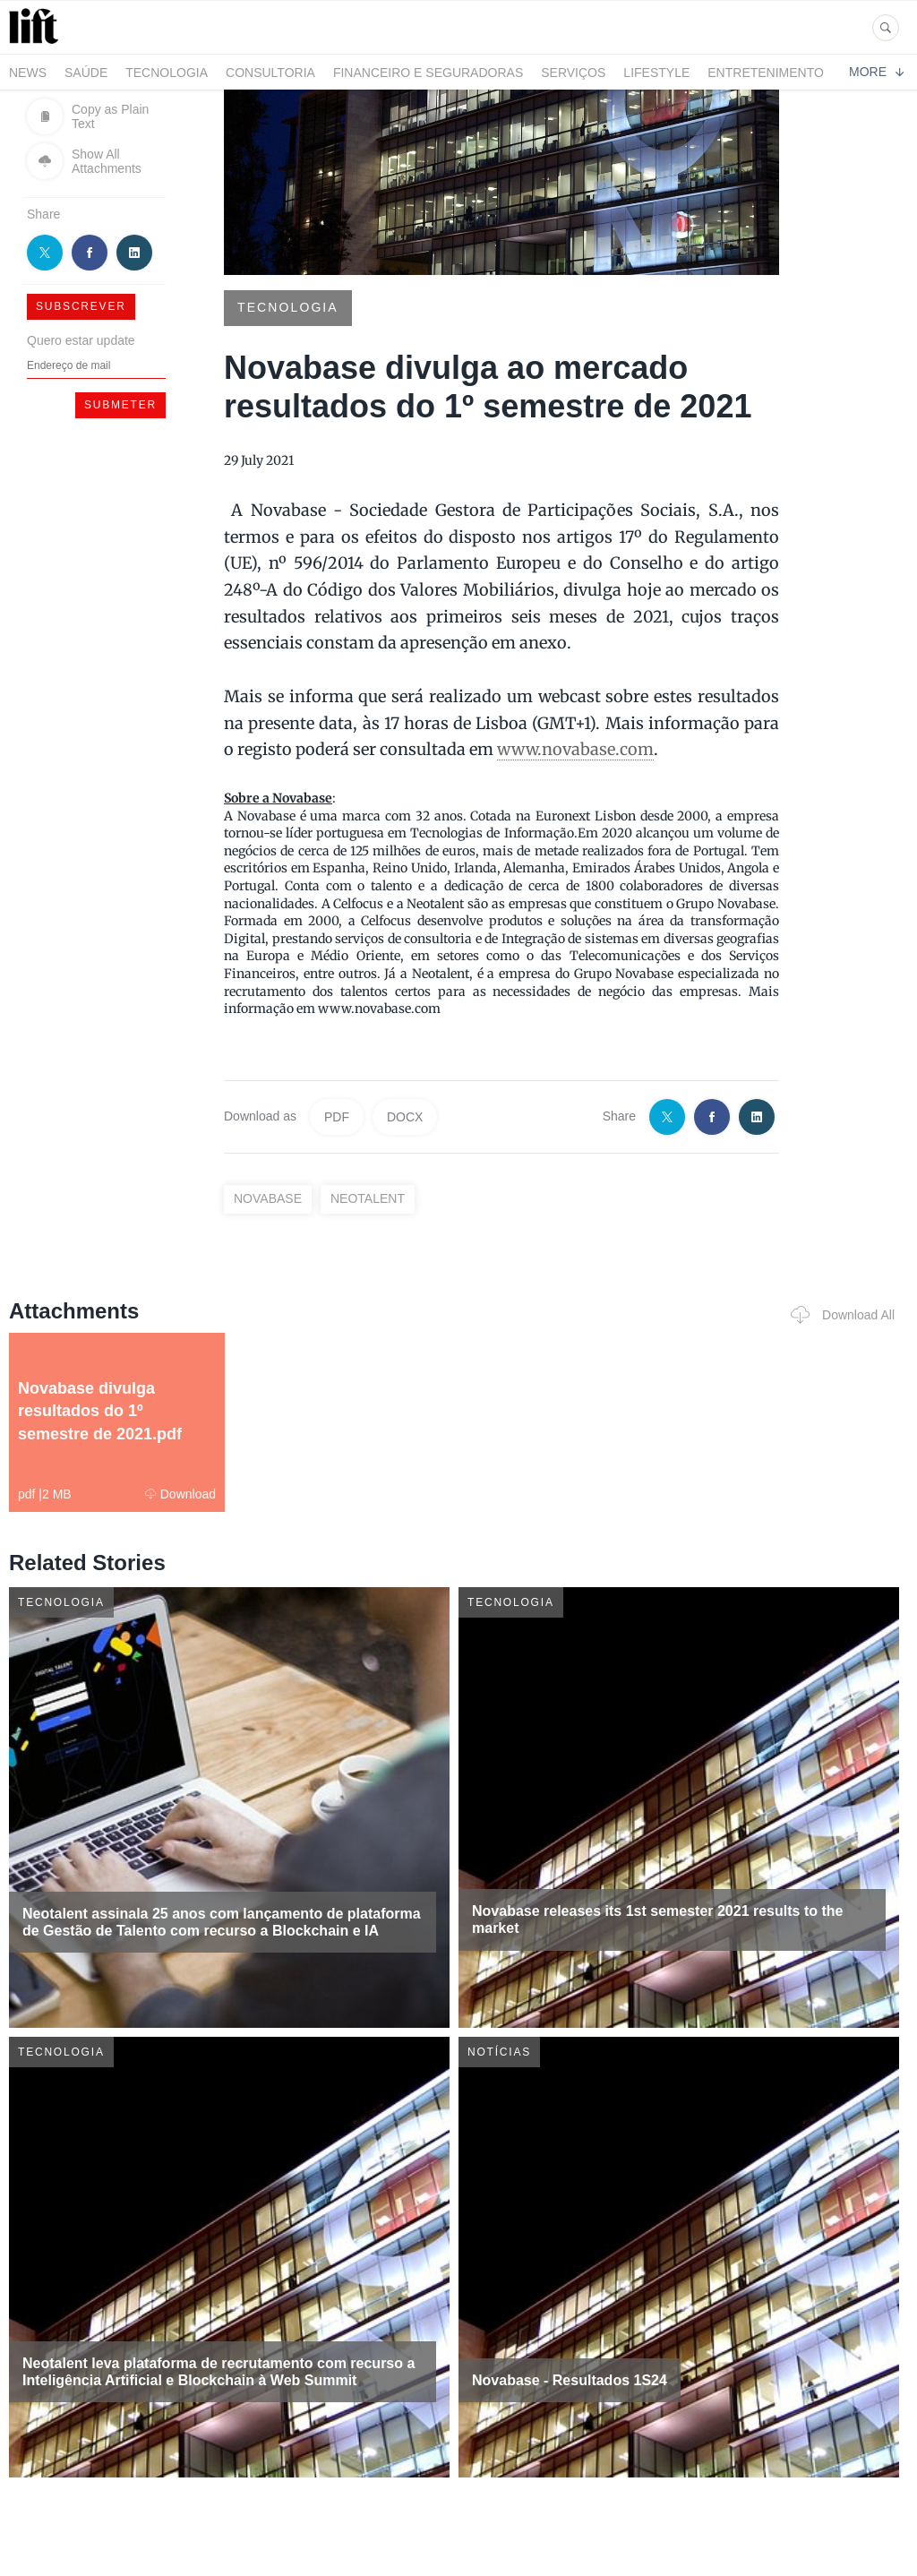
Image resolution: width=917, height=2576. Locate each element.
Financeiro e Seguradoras (428, 72)
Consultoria (270, 72)
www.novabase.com (575, 749)
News (28, 72)
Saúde (85, 72)
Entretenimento (765, 72)
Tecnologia (166, 72)
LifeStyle (656, 72)
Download (180, 1494)
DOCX (405, 1117)
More (876, 71)
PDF (336, 1117)
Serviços (573, 72)
